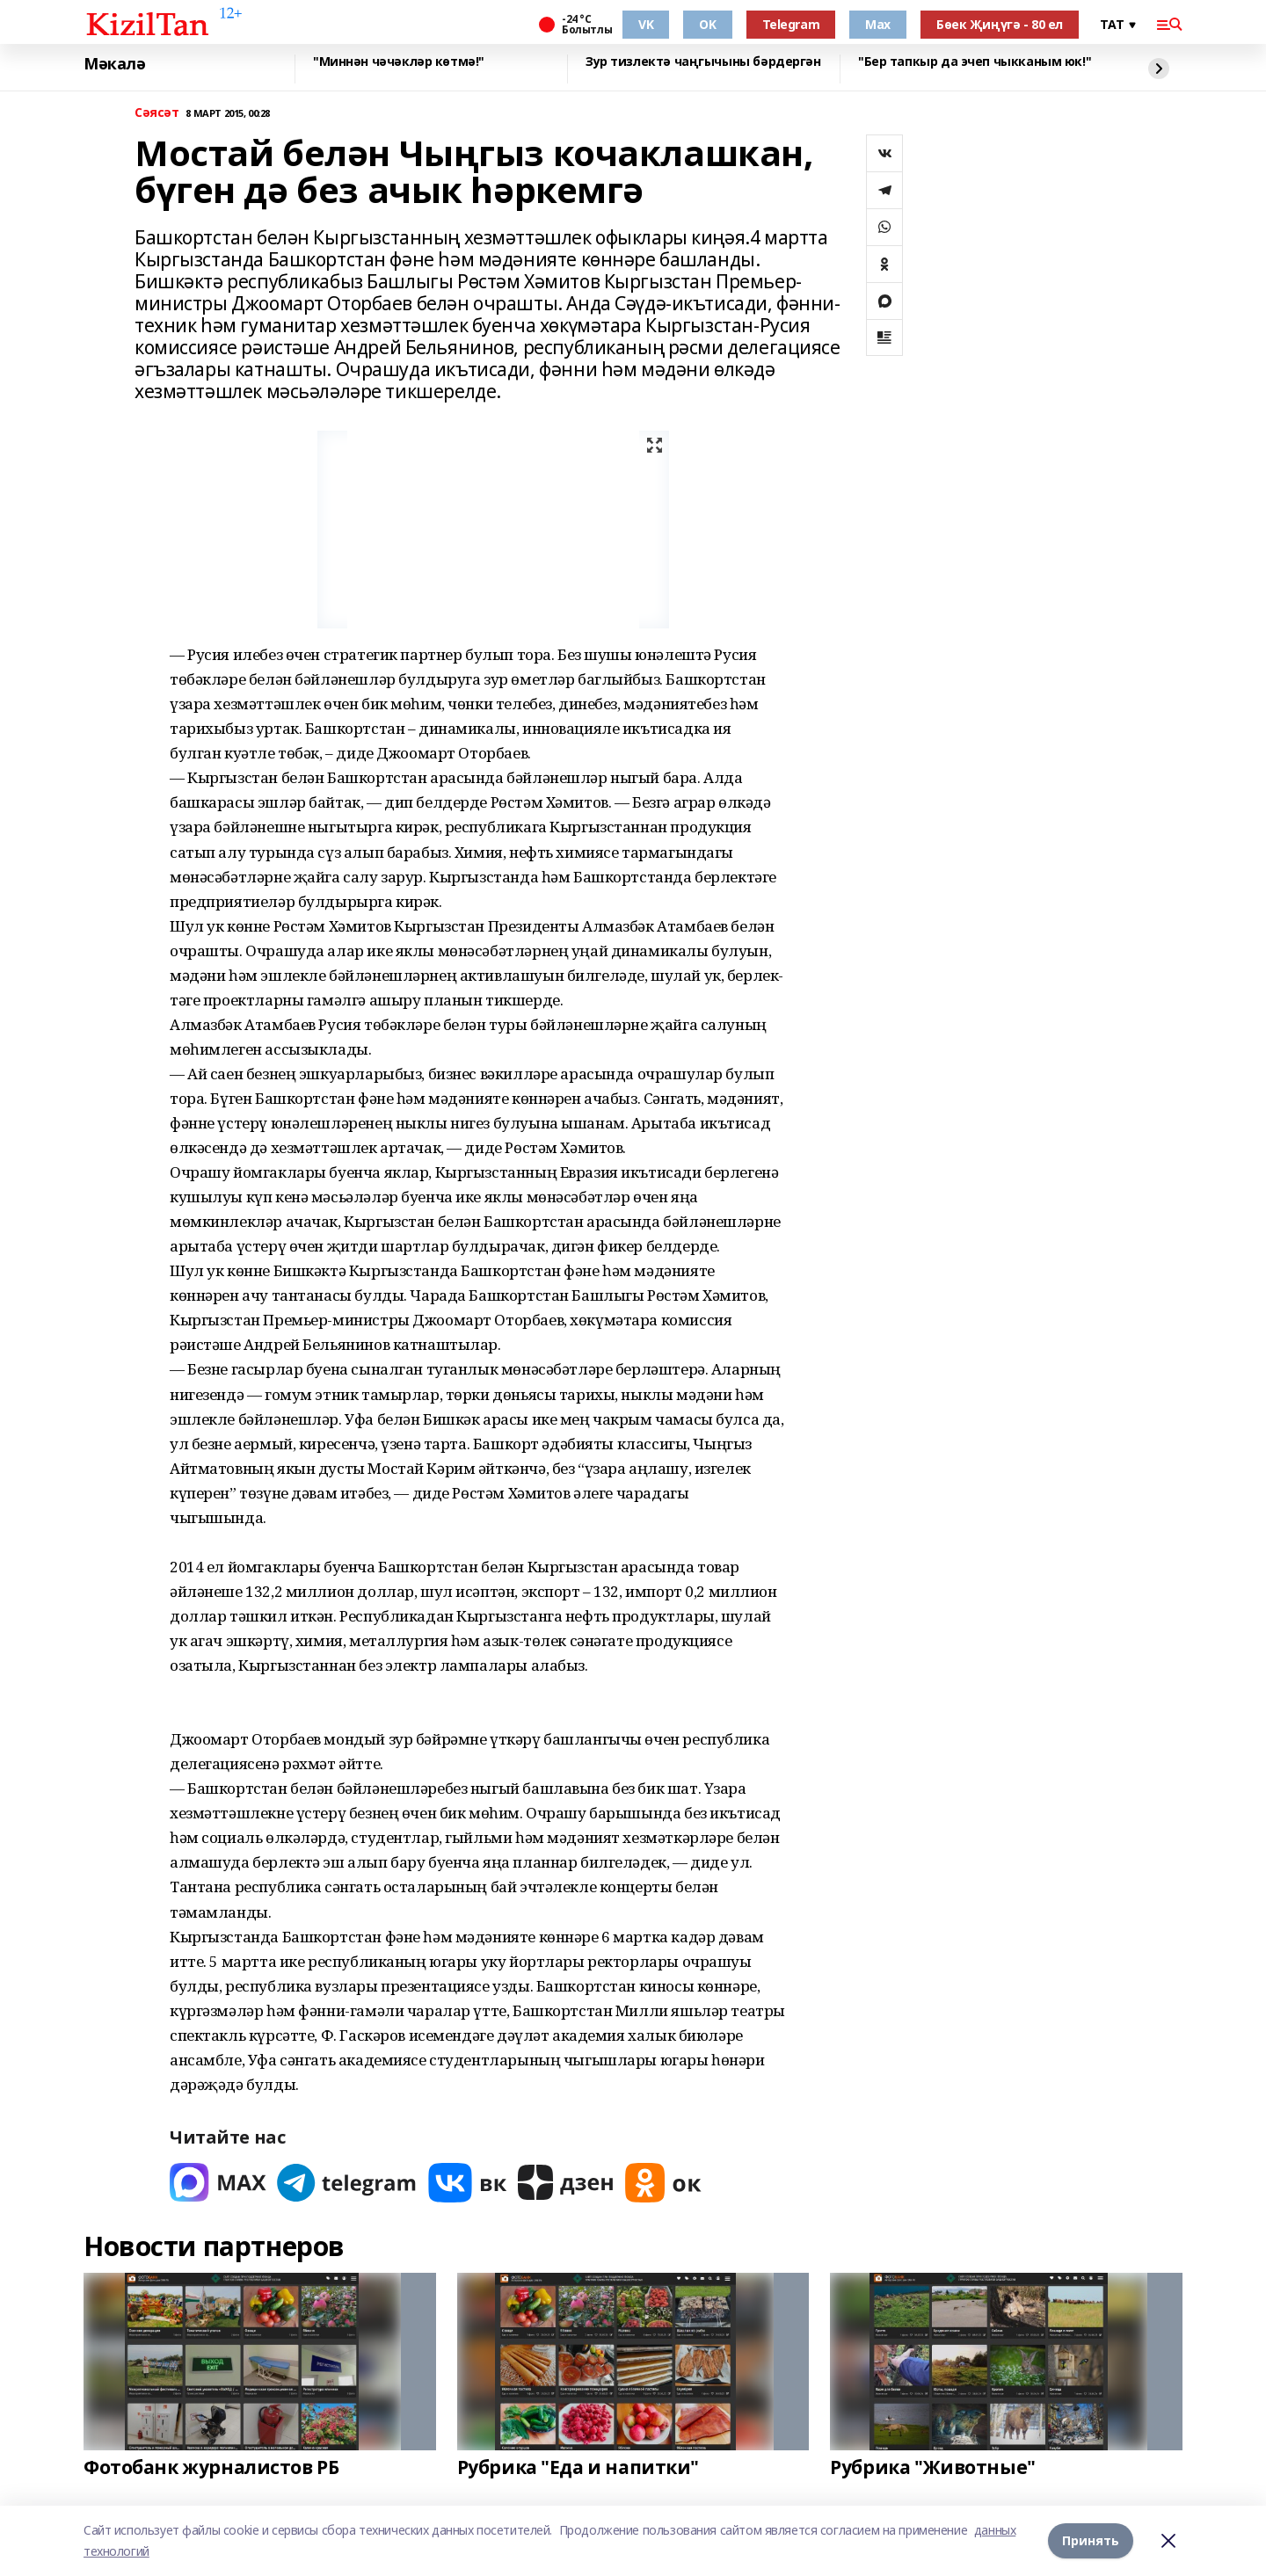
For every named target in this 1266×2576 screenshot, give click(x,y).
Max (878, 24)
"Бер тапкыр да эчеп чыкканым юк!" (974, 61)
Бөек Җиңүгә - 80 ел (999, 24)
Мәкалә (114, 64)
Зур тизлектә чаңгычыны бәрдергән (703, 61)
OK (707, 24)
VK (645, 24)
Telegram (791, 24)
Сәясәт (156, 112)
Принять (1090, 2540)
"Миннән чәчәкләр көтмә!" (398, 61)
